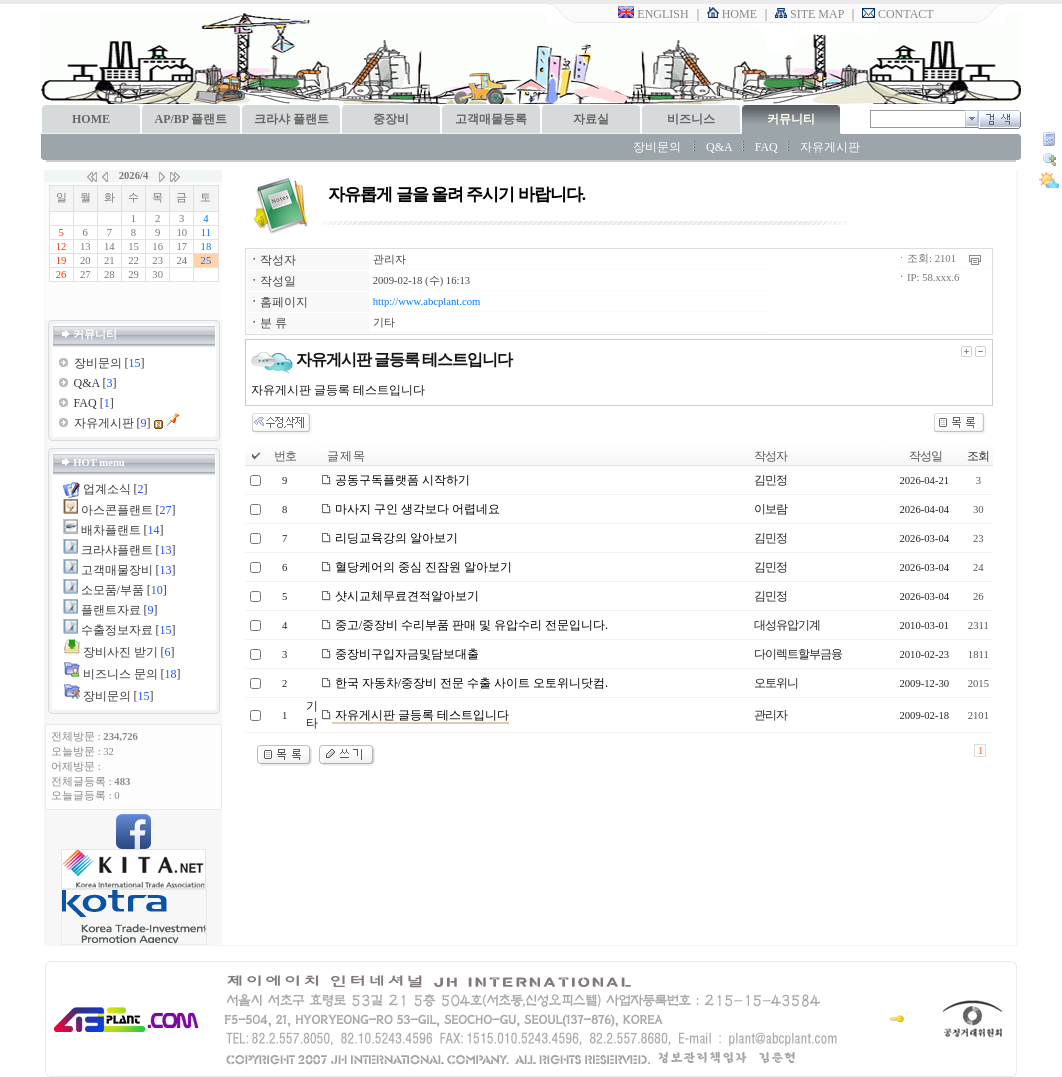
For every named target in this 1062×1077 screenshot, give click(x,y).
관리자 (389, 259)
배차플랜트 (111, 530)
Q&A (719, 147)
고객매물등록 (491, 119)
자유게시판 (830, 147)
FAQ (766, 147)
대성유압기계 (787, 625)
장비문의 (657, 147)
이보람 (770, 509)
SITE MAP (809, 14)
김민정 (770, 480)
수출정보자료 (117, 630)
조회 (978, 456)
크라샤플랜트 (117, 550)
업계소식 (107, 489)
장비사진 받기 (120, 652)
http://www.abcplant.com (427, 301)
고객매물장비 (117, 570)
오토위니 (776, 683)
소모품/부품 (112, 590)
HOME (732, 14)
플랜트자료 (111, 610)
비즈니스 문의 (120, 674)
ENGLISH (653, 14)
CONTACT (898, 14)
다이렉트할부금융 (798, 654)
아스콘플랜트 (117, 510)
